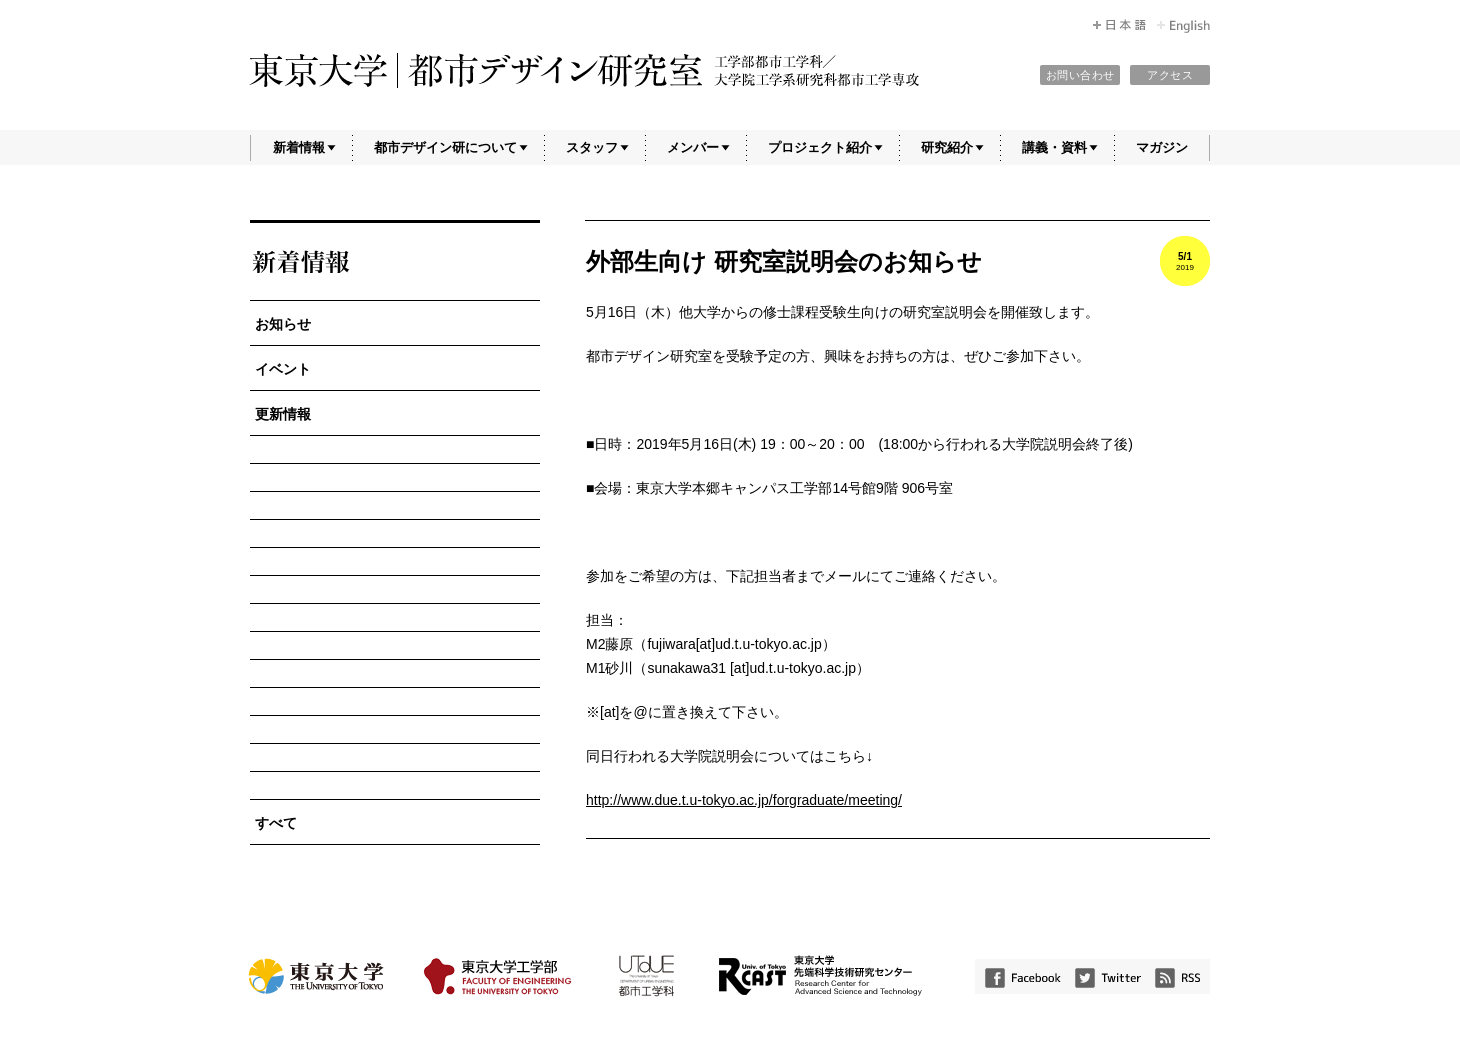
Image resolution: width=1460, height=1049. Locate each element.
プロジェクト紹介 (820, 147)
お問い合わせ (1080, 75)
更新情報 (283, 414)
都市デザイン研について (445, 147)
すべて (276, 823)
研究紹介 (947, 147)
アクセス (1170, 75)
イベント (283, 369)
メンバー (693, 147)
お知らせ (283, 324)
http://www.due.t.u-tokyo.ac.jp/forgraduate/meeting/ (744, 800)
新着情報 (299, 147)
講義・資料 (1054, 147)
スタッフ (592, 147)
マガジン (1162, 147)
